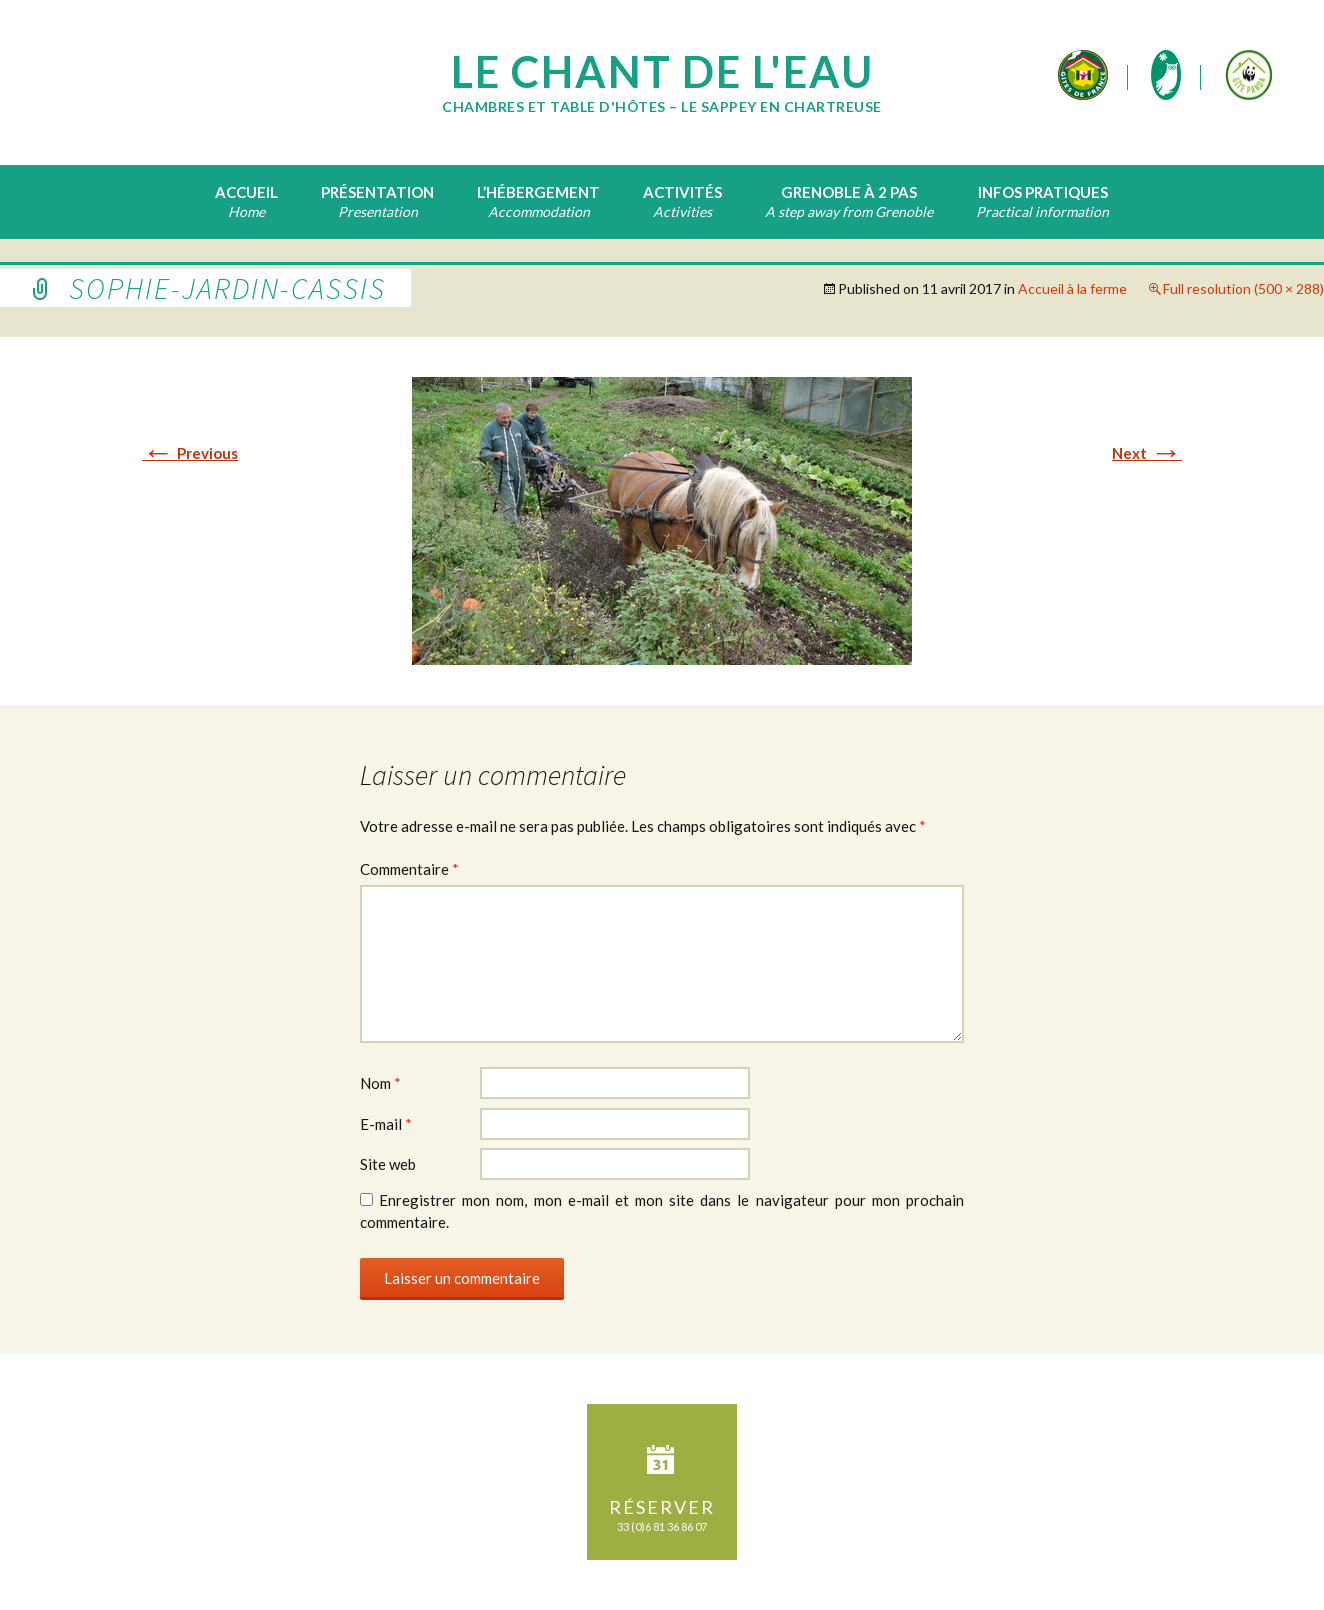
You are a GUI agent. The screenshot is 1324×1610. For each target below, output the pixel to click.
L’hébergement (538, 192)
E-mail (386, 1124)
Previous (190, 453)
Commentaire (409, 869)
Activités (682, 192)
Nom (380, 1083)
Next (1147, 453)
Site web (388, 1164)
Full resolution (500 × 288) (1243, 288)
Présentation (377, 192)
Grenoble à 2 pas (849, 192)
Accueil (246, 192)
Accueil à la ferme (1072, 288)
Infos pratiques (1043, 192)
